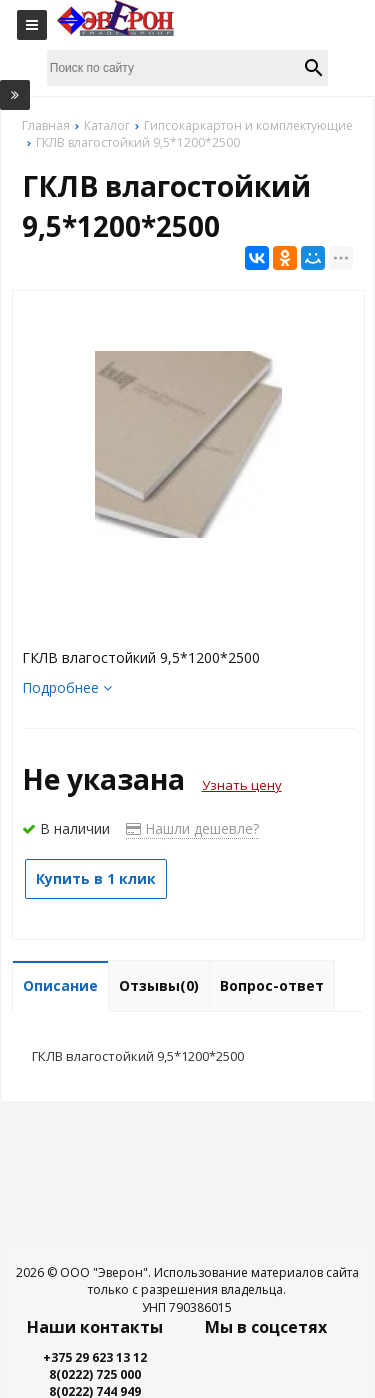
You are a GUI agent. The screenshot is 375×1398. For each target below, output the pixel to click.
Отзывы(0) (159, 985)
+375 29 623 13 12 (95, 1357)
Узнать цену (242, 785)
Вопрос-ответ (272, 985)
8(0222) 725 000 (95, 1374)
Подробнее (67, 687)
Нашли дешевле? (192, 828)
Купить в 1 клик (96, 878)
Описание (60, 985)
